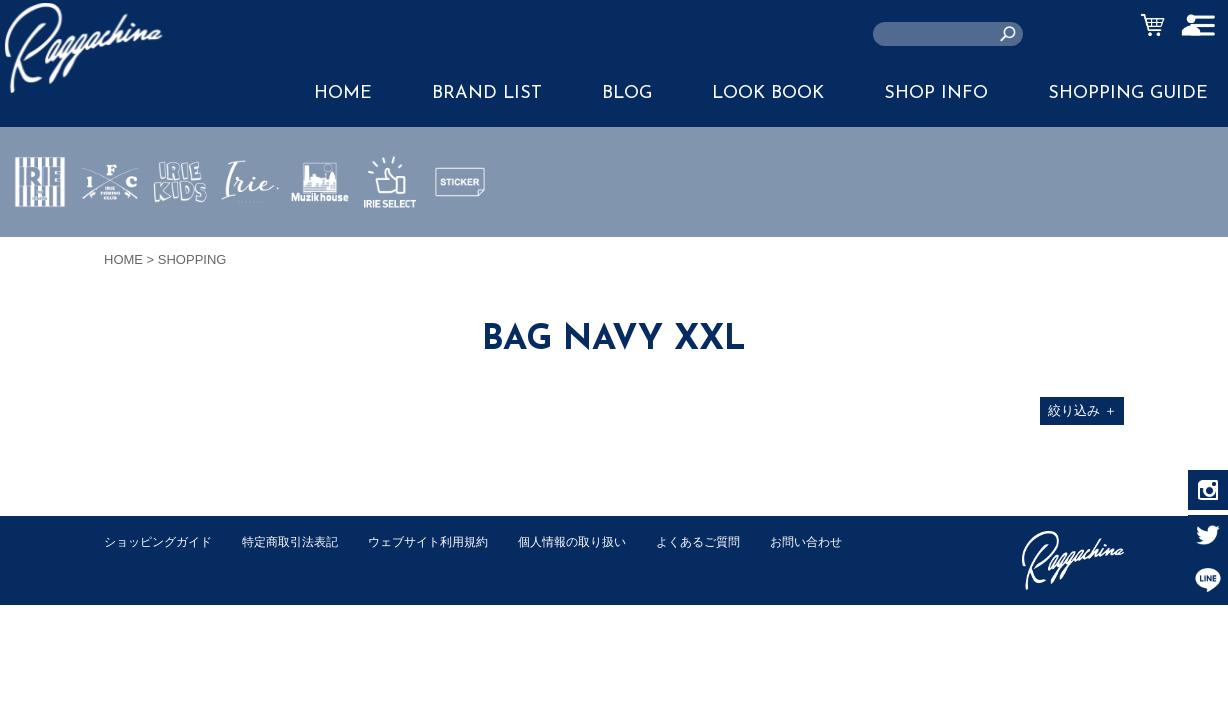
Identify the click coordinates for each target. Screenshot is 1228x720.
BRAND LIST (487, 93)
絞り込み (1082, 410)
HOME (343, 93)
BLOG (627, 93)
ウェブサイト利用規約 (450, 541)
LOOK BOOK (768, 93)
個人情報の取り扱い (603, 541)
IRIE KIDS (180, 241)
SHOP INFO (936, 93)
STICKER (460, 229)
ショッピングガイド (162, 541)
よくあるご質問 (737, 541)
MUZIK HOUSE (320, 241)
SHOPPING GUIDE (1128, 93)
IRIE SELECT (390, 241)
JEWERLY (250, 229)
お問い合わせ (143, 562)
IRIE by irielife (40, 241)
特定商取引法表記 (303, 541)
